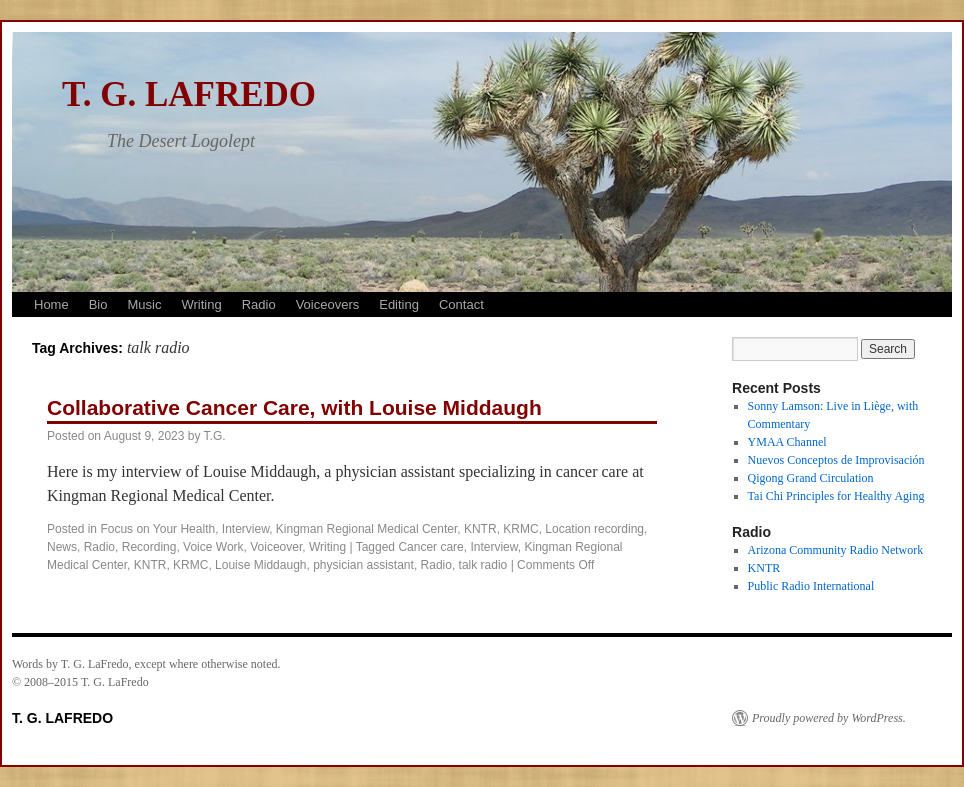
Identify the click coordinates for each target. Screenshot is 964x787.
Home (51, 304)
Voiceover (276, 547)
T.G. (215, 436)
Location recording (594, 529)
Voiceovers (328, 304)
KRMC (520, 529)
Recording (149, 547)
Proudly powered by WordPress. (829, 718)
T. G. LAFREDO (189, 94)
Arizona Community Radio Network (836, 550)
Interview (245, 529)
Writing (201, 304)
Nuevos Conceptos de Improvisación (836, 460)
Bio (98, 304)
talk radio (483, 565)
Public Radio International (811, 586)
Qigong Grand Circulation (811, 478)
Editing (399, 304)
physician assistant (363, 565)
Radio (259, 304)
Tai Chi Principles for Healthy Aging (836, 496)
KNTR (480, 529)
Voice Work (213, 547)
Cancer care (430, 547)
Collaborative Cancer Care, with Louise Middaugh (294, 407)
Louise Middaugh (260, 565)
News (62, 547)
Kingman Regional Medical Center (366, 529)
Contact (461, 304)
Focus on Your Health (157, 529)
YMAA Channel (787, 442)
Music (144, 304)
